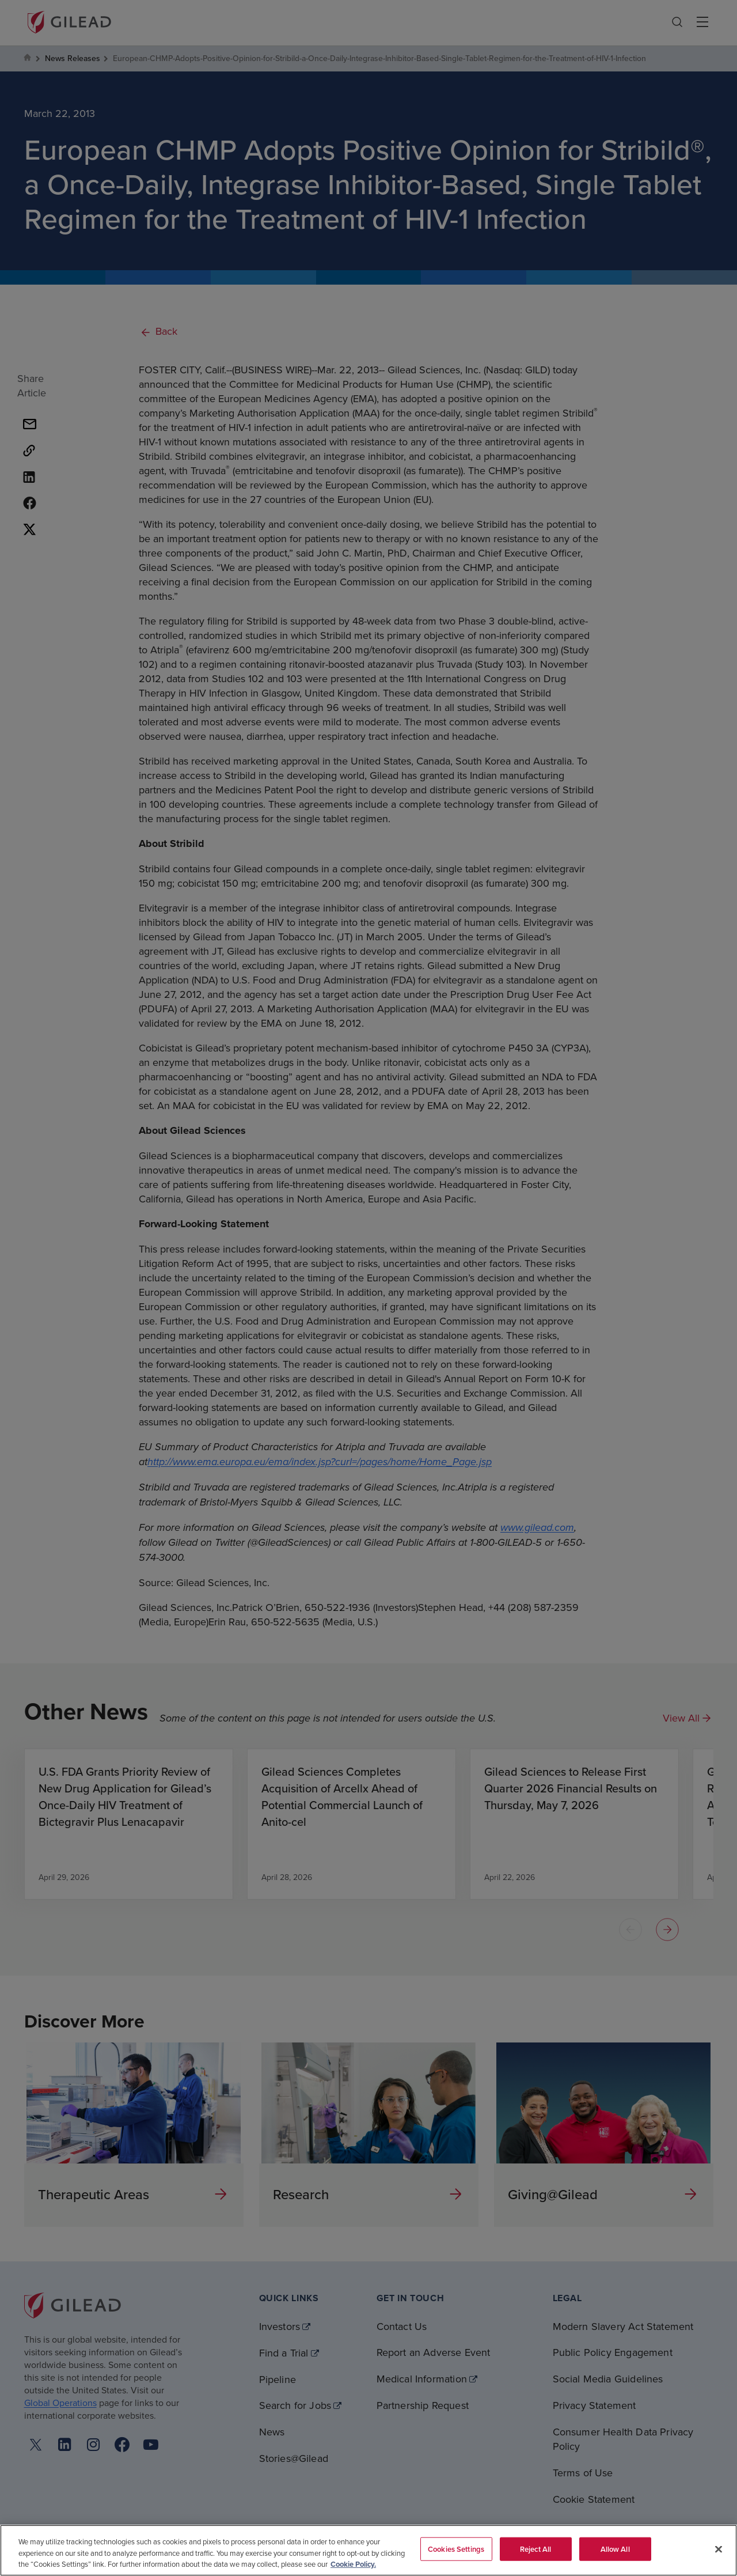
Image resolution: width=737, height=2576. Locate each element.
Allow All (615, 2548)
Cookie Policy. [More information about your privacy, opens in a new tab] (353, 2564)
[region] (368, 2550)
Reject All (535, 2548)
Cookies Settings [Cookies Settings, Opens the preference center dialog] (456, 2548)
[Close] (718, 2549)
